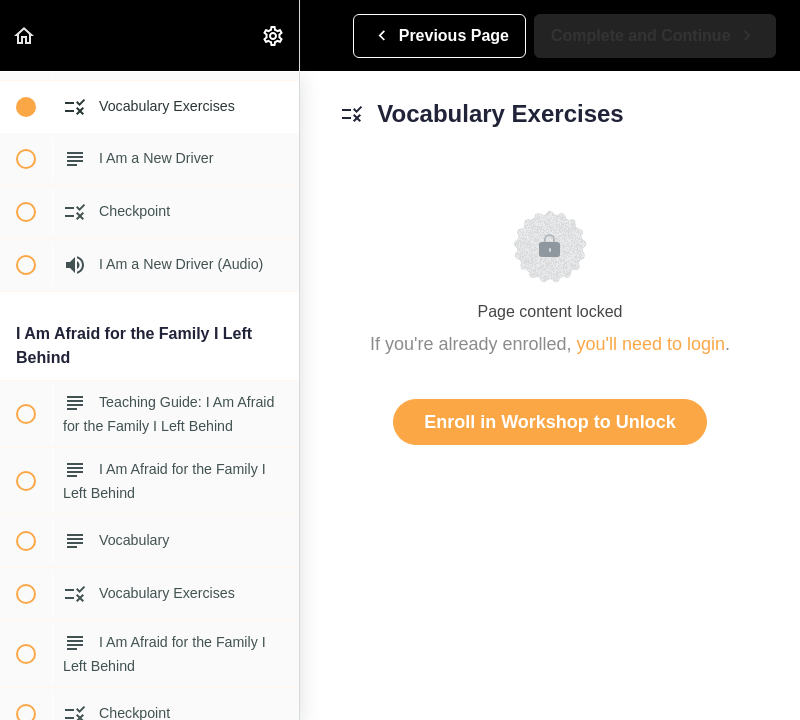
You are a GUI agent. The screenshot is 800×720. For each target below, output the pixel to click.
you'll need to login (651, 344)
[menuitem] (274, 35)
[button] (25, 35)
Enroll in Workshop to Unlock (550, 422)
